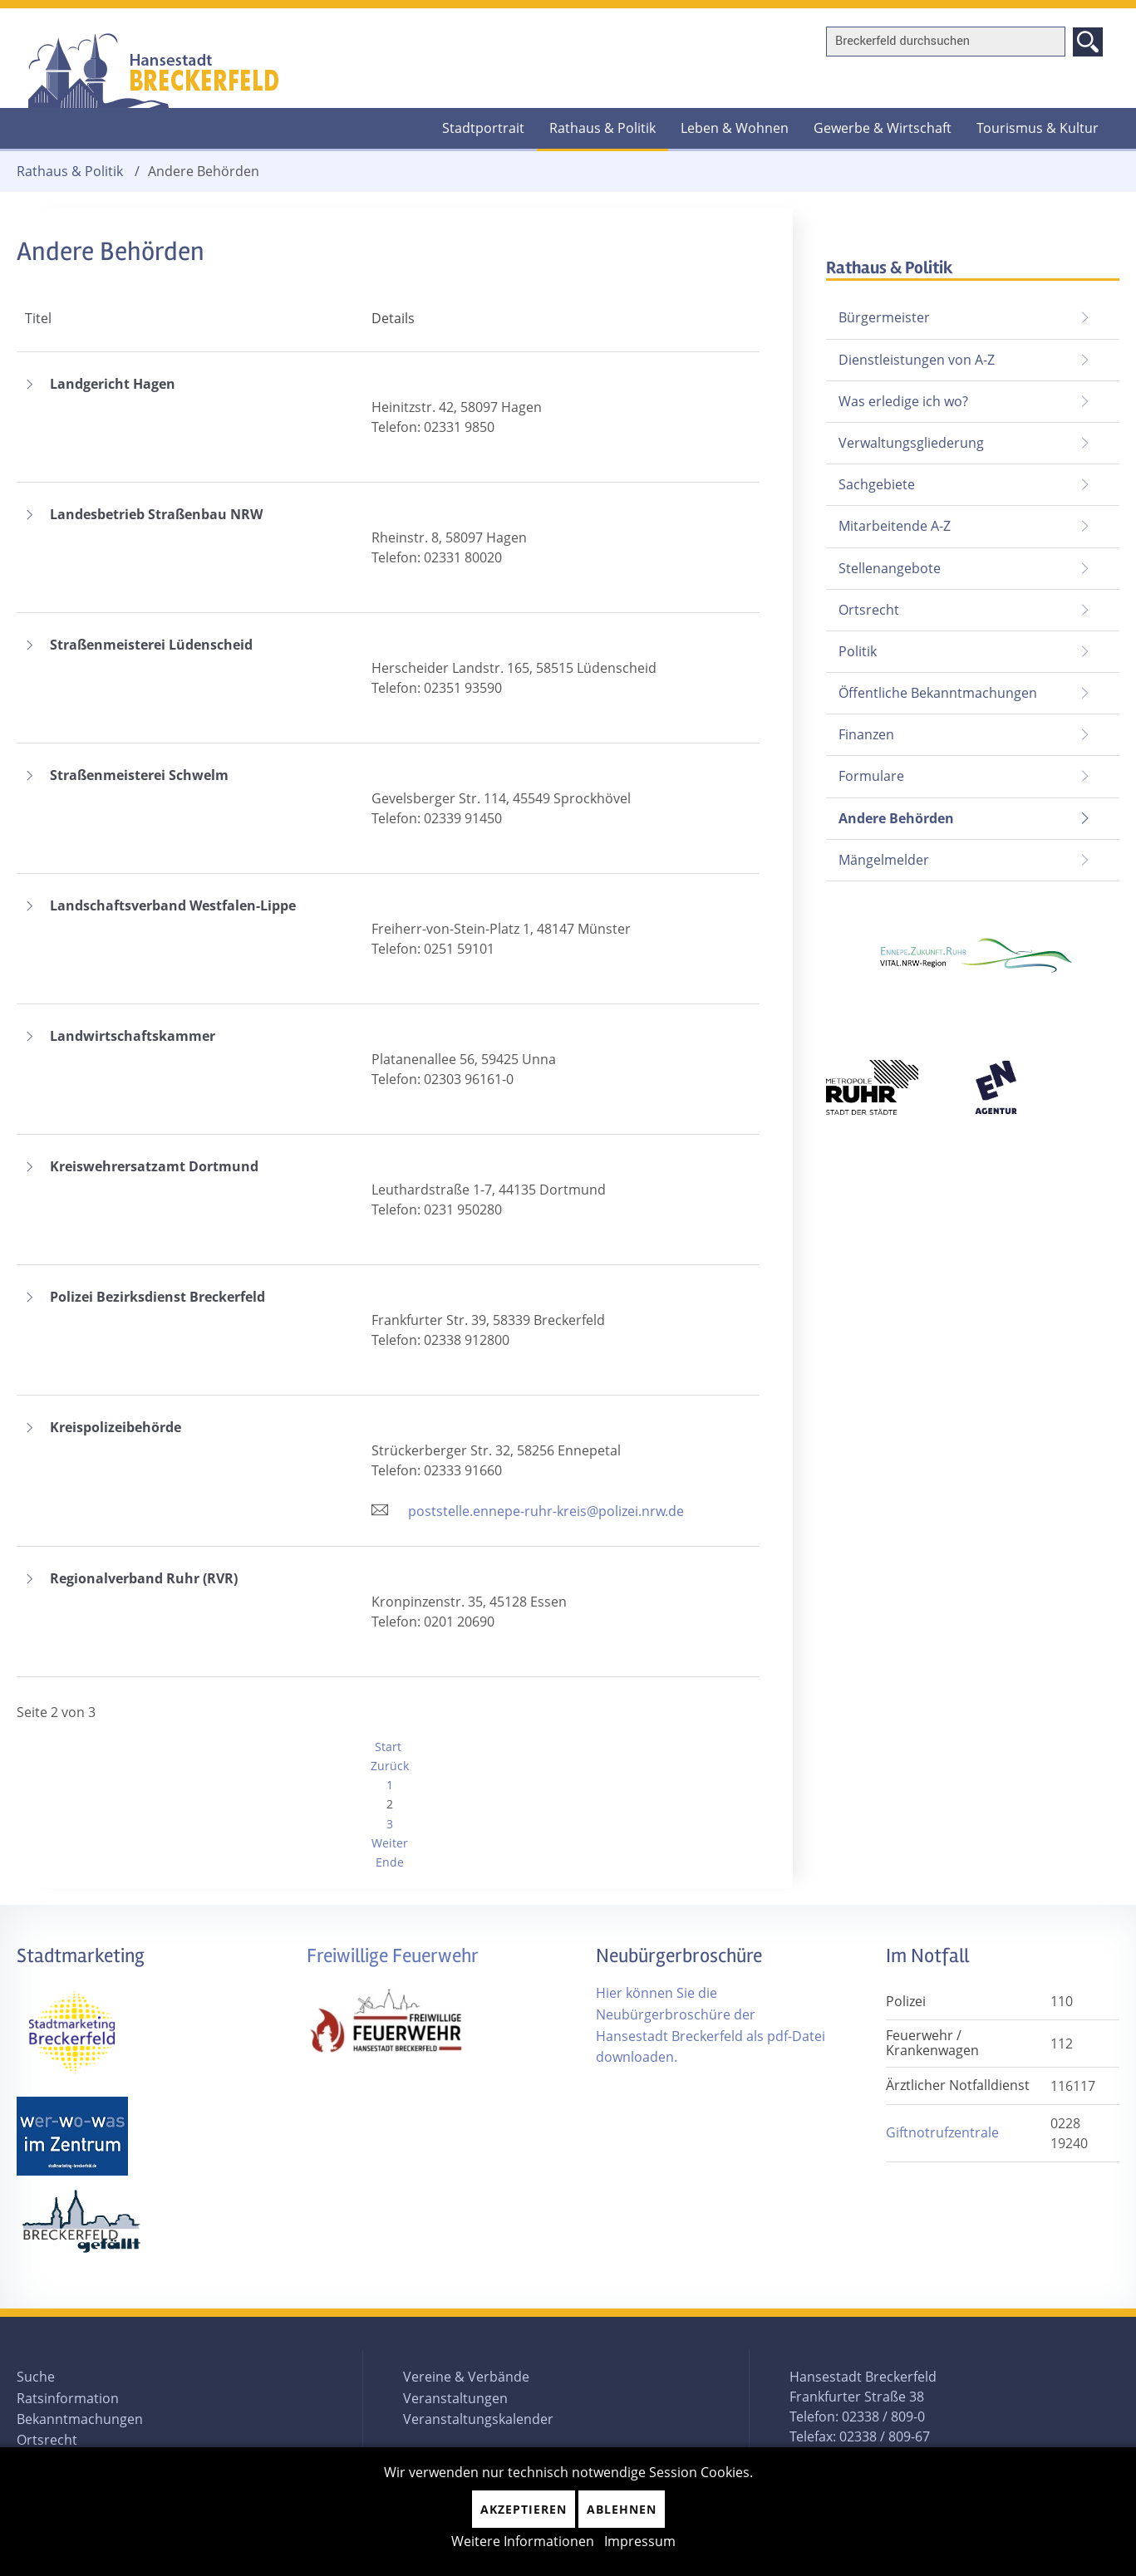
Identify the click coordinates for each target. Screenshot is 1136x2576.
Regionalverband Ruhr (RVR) (144, 1579)
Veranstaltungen (455, 2398)
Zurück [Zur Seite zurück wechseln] (390, 1766)
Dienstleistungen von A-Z (916, 360)
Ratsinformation (68, 2398)
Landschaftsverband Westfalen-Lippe (173, 906)
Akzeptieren (523, 2509)
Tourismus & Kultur (1037, 128)
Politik (857, 651)
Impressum (640, 2541)
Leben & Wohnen (735, 128)
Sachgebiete (876, 484)
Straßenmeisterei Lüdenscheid (151, 645)
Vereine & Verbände (466, 2376)
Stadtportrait (483, 128)
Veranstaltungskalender (478, 2419)
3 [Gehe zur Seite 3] (389, 1824)
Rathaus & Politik (602, 128)
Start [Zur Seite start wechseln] (388, 1746)
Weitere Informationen (522, 2541)
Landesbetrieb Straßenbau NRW (156, 515)
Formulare (871, 776)
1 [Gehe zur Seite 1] (389, 1785)
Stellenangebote (889, 568)
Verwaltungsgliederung (911, 443)
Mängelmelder (883, 860)
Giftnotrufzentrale (942, 2132)
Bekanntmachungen (80, 2419)
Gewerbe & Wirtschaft (883, 128)
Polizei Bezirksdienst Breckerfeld (157, 1297)
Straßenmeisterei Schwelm (139, 775)
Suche (36, 2376)
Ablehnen (622, 2509)
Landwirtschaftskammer (132, 1036)
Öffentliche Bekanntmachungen (937, 693)
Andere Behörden (890, 812)
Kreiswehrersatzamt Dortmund (154, 1167)
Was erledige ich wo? (903, 401)
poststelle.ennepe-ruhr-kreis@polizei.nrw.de (546, 1511)
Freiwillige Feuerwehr (393, 1956)
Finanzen (866, 734)
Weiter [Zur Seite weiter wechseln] (389, 1843)
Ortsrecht (868, 610)
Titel (38, 318)
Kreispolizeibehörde (115, 1427)
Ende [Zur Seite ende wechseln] (390, 1862)
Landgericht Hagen (112, 384)
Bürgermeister (884, 317)
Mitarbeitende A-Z (894, 526)
